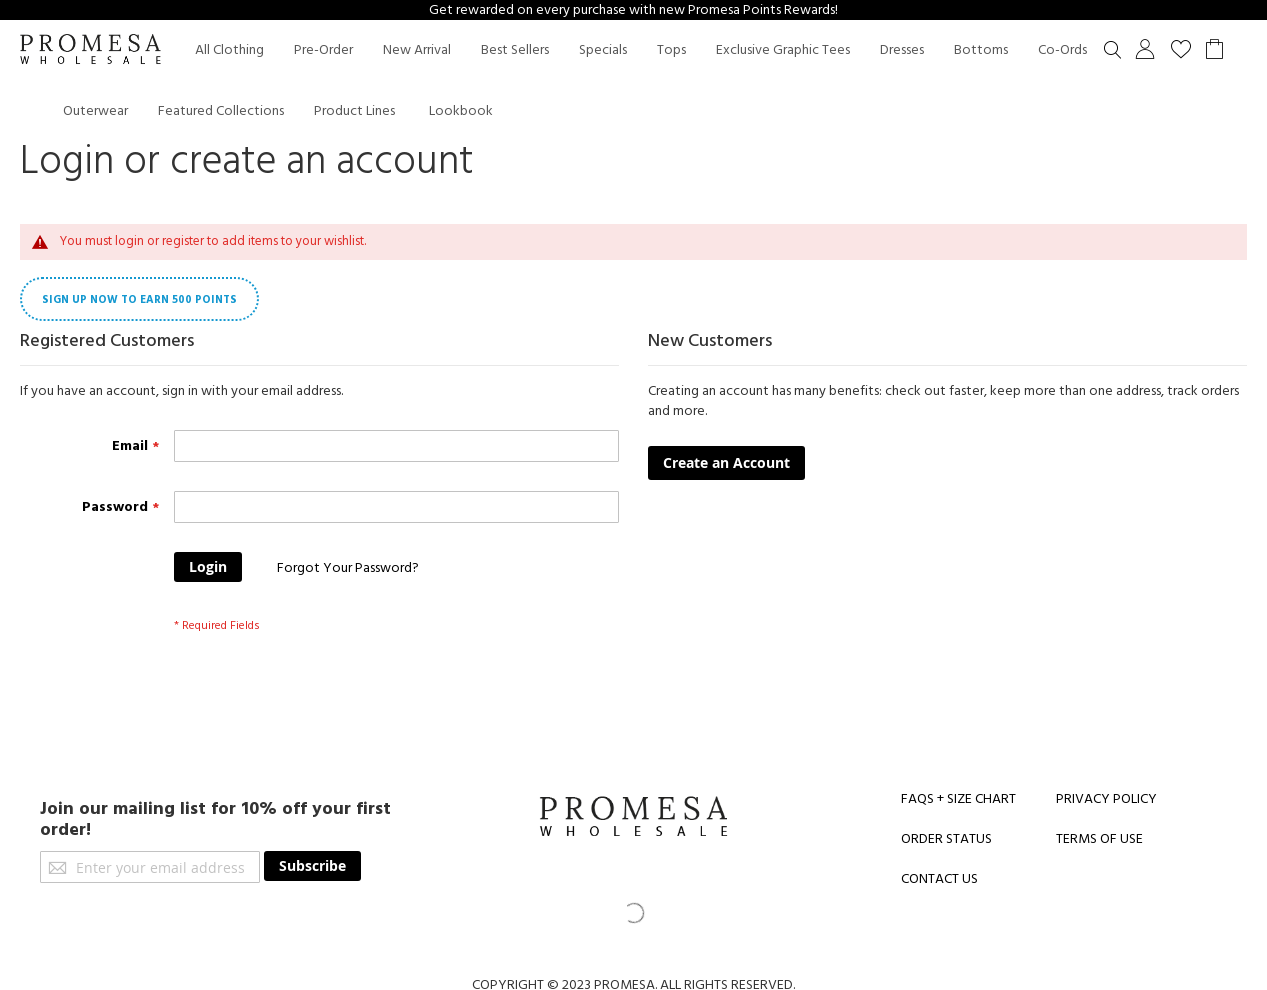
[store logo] (90, 51)
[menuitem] (229, 50)
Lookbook (461, 111)
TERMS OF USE (1099, 839)
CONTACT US (939, 879)
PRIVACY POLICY (1106, 799)
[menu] (653, 80)
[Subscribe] (312, 866)
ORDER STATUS (946, 839)
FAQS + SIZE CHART (958, 799)
